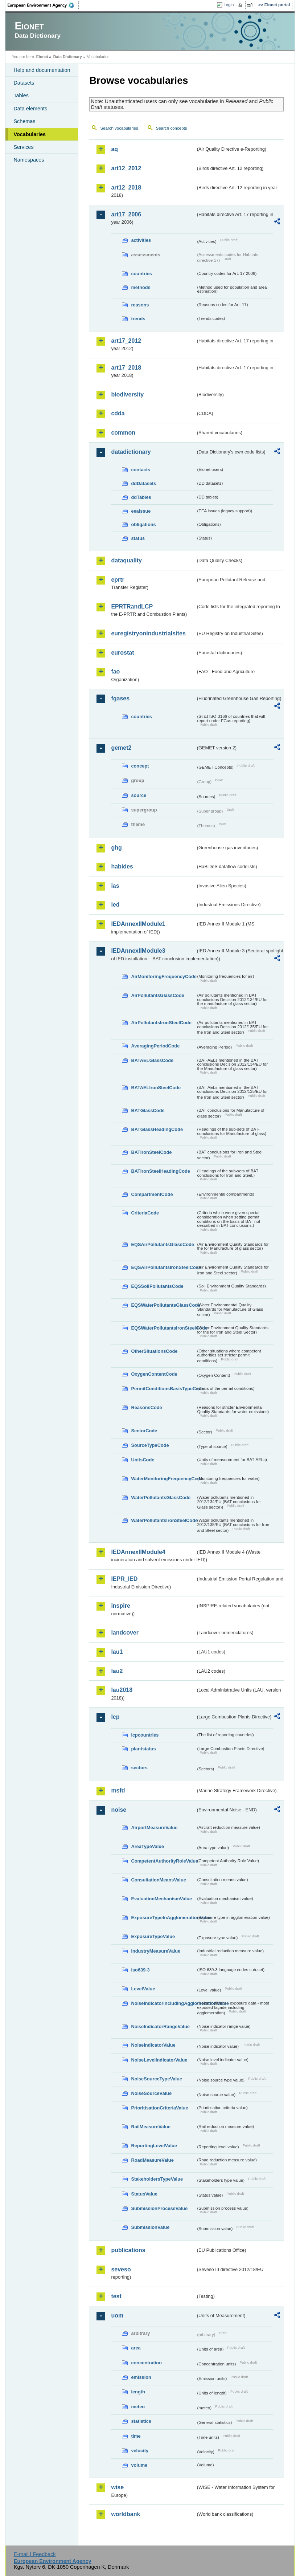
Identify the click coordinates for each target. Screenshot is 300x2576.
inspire (120, 1606)
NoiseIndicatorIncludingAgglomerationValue (163, 2003)
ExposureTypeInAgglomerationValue (163, 1917)
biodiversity (127, 394)
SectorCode (144, 1430)
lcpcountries (145, 1735)
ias (115, 886)
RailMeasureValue (150, 2126)
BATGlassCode (147, 1110)
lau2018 (121, 1690)
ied (115, 905)
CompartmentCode (152, 1194)
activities (141, 240)
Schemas (24, 121)
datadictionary (131, 452)
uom (117, 2315)
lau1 (117, 1652)
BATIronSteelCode (151, 1152)
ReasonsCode (146, 1407)
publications (128, 2250)
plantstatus (143, 1748)
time (135, 2436)
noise (118, 1810)
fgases (120, 698)
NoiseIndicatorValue (153, 2045)
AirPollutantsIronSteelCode (161, 1022)
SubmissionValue (150, 2227)
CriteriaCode (145, 1213)
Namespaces (28, 160)
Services (23, 147)
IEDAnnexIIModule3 (138, 951)
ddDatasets (143, 483)
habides (122, 866)
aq (114, 149)
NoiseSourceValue (151, 2093)
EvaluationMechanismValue (161, 1898)
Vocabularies (29, 134)
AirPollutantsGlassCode (157, 995)
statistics (141, 2421)
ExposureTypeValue (153, 1936)
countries (141, 273)
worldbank (125, 2514)
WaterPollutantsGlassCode (160, 1497)
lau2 (117, 1671)
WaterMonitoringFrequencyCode (163, 1478)
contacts (140, 469)
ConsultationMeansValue (158, 1880)
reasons (140, 305)
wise (117, 2487)
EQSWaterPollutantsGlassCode (163, 1305)
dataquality (126, 560)
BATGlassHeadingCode (157, 1129)
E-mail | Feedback (35, 2554)
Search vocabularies (119, 128)
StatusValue (144, 2194)
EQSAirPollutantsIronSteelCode (163, 1267)
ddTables (141, 497)
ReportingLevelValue (154, 2145)
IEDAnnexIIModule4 (138, 1552)
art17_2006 (126, 214)
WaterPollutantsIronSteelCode (163, 1520)
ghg (116, 848)
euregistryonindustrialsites (148, 633)
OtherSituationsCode (154, 1351)
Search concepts (171, 128)
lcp (115, 1717)
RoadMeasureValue (152, 2160)
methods (140, 287)
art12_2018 (126, 187)
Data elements (30, 108)
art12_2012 (126, 168)
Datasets (23, 83)
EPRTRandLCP (132, 606)
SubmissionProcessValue (159, 2208)
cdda (117, 413)
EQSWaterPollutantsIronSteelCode (163, 1328)
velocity (139, 2450)
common (123, 433)
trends (138, 318)
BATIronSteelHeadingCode (160, 1171)
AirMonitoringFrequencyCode (163, 976)
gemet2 (121, 748)
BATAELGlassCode (152, 1060)
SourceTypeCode (150, 1445)
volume (139, 2465)
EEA (43, 5)
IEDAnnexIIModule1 (138, 924)
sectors (139, 1767)
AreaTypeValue (147, 1846)
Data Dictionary (67, 56)
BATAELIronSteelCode (156, 1087)
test (116, 2296)
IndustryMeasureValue (155, 1951)
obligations (143, 524)
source (138, 795)
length (138, 2391)
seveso (121, 2269)
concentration (146, 2362)
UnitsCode (142, 1459)
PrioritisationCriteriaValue (159, 2108)
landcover (125, 1632)
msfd (118, 1790)
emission (141, 2377)
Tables (21, 95)
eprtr (117, 580)
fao (115, 671)
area (135, 2348)
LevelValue (143, 1988)
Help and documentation (41, 70)
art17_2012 (126, 341)
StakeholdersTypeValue (157, 2179)
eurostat (122, 653)
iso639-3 (140, 1970)
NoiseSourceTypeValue (156, 2078)
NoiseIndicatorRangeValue (160, 2026)
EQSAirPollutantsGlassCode (162, 1244)
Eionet (42, 56)
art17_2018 (126, 368)
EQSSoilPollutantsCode (157, 1286)
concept (140, 766)
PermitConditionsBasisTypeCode (163, 1388)
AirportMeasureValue (154, 1827)
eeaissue (141, 511)
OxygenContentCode (154, 1374)
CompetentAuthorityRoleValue (163, 1861)
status (138, 538)
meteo (138, 2406)
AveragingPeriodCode (155, 1046)
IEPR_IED (124, 1579)
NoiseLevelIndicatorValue (159, 2060)
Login (228, 5)
